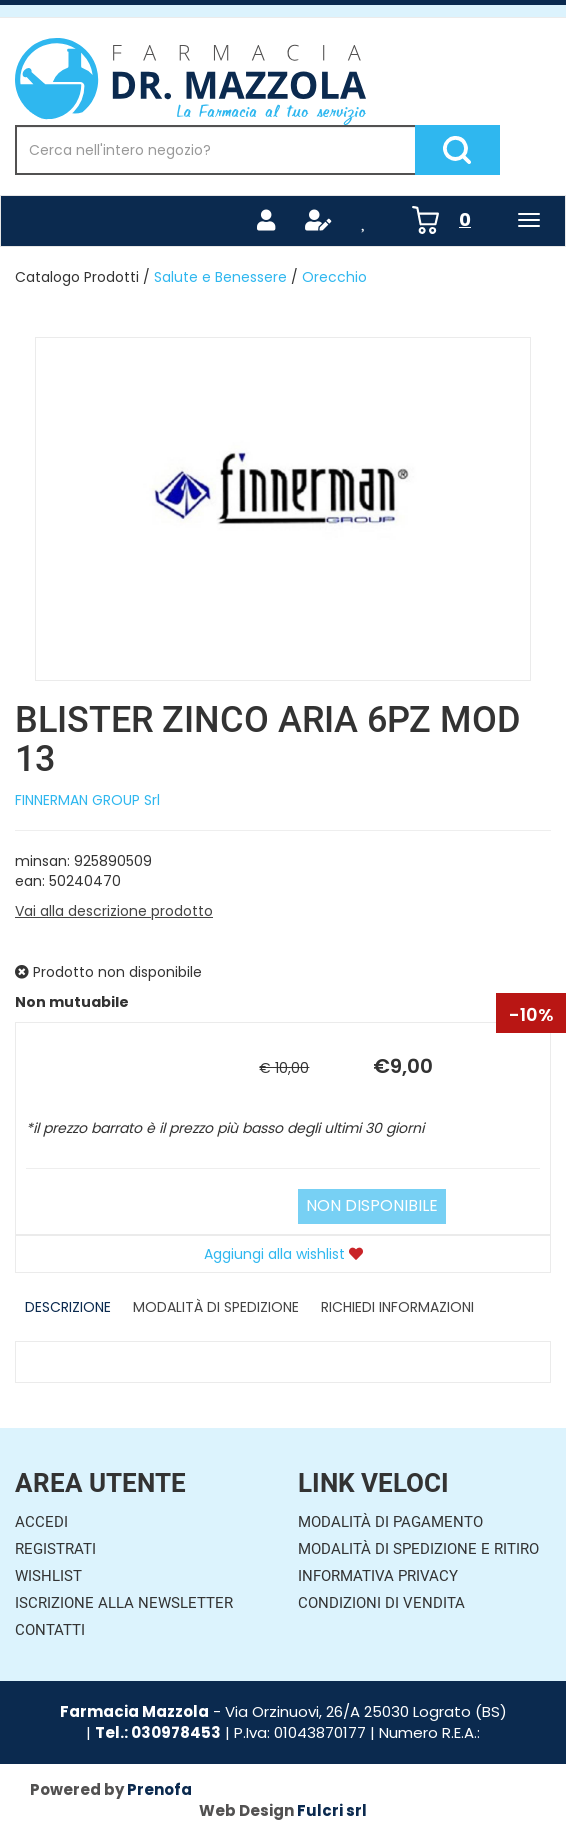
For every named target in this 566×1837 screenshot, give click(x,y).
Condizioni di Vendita (381, 1603)
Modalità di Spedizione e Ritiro (418, 1549)
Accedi (41, 1522)
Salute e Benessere (220, 277)
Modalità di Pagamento (390, 1522)
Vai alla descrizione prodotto (114, 911)
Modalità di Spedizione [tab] (216, 1307)
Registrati (55, 1549)
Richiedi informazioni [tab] (397, 1307)
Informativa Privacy (378, 1576)
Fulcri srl (332, 1810)
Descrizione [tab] (68, 1307)
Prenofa (159, 1789)
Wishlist (48, 1576)
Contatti (50, 1630)
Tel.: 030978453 (158, 1732)
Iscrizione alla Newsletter (124, 1603)
